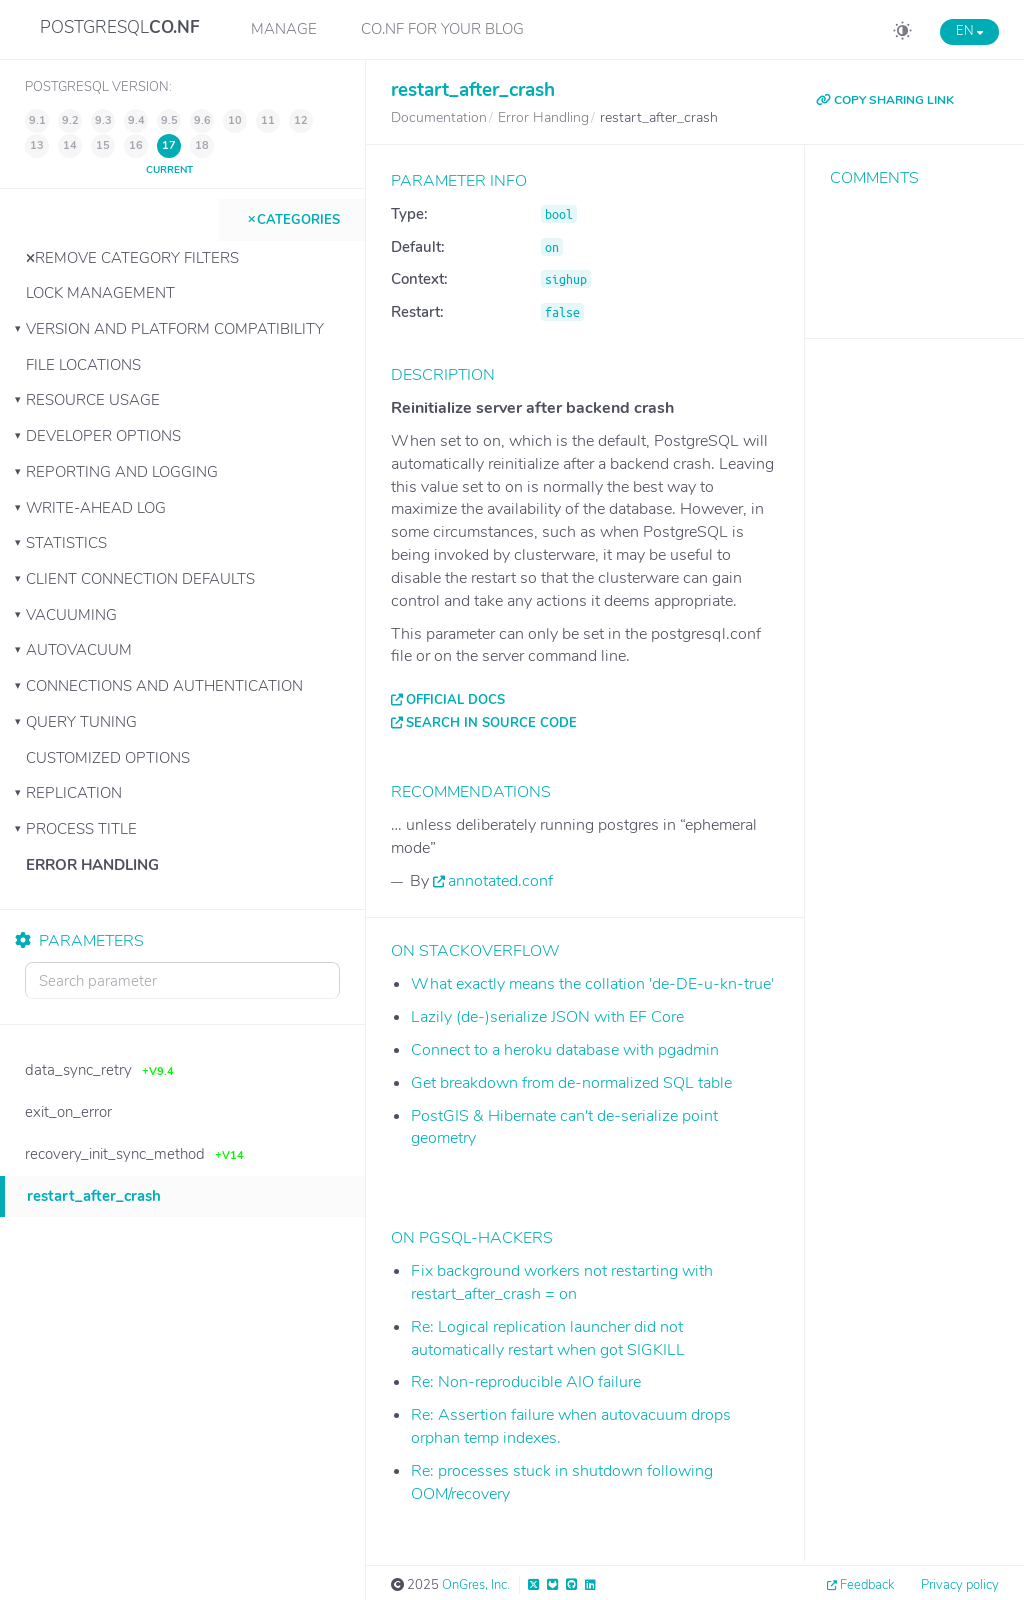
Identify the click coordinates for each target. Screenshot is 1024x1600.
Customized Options (108, 758)
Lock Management (100, 293)
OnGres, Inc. (476, 1585)
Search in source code (491, 723)
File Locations (83, 365)
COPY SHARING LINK (885, 100)
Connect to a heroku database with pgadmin (565, 1050)
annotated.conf (500, 881)
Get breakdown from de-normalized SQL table (571, 1083)
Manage (284, 29)
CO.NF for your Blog (442, 29)
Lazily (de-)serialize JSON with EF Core (547, 1017)
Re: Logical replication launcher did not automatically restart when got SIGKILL (548, 1338)
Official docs (455, 700)
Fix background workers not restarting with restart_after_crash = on (562, 1282)
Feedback (867, 1585)
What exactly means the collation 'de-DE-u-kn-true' (592, 984)
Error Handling (92, 865)
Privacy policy (960, 1585)
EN (969, 31)
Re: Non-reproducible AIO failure (526, 1382)
